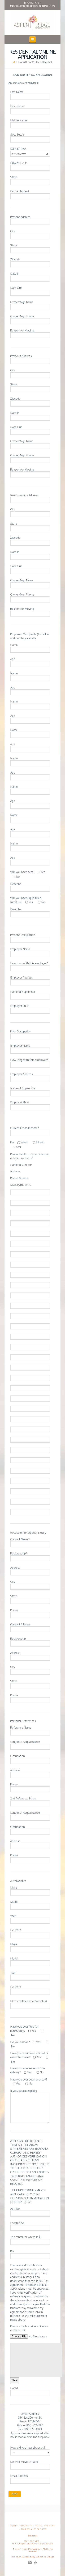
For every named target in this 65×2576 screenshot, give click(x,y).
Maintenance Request (33, 2529)
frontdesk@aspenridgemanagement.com (32, 6)
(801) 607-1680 (31, 2541)
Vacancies (26, 2526)
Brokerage (33, 2536)
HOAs (38, 2526)
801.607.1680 (31, 3)
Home (14, 2526)
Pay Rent (49, 2526)
